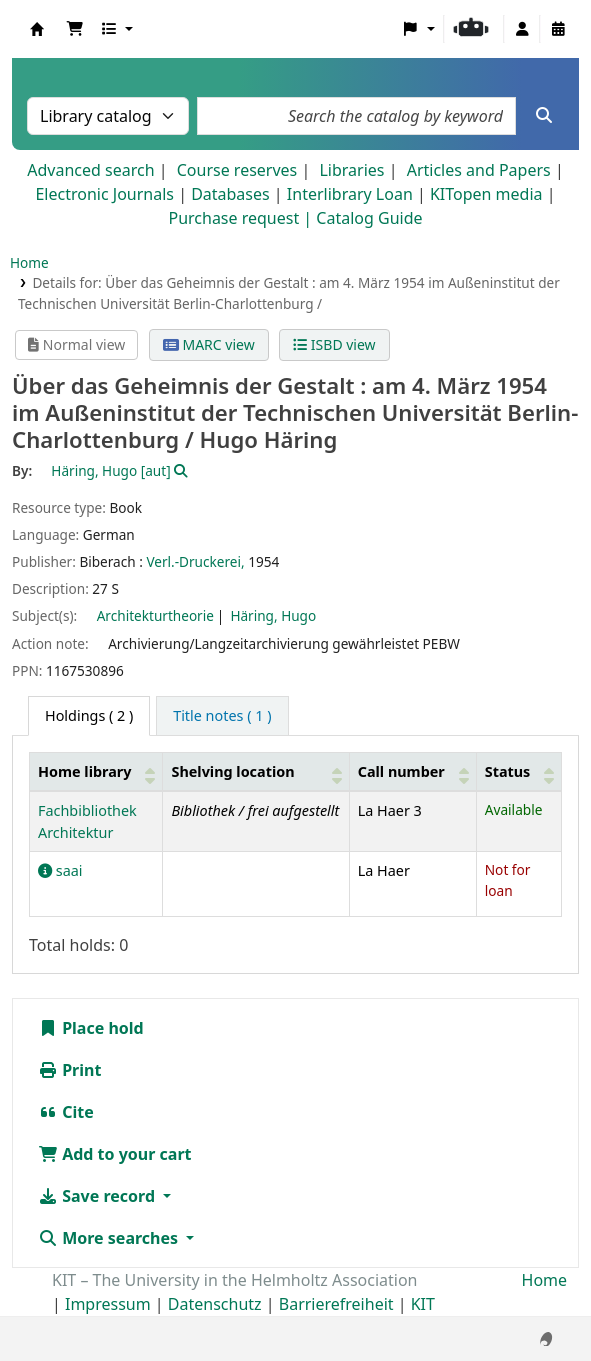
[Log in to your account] (522, 29)
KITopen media (486, 194)
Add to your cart (115, 1154)
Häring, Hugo (273, 615)
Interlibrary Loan (350, 194)
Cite (66, 1112)
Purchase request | (242, 218)
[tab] (222, 716)
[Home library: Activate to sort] (96, 771)
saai (60, 870)
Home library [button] (84, 771)
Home (29, 262)
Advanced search (90, 170)
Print (69, 1070)
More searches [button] (110, 1238)
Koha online (37, 29)
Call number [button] (401, 771)
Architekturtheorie (155, 615)
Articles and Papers (479, 170)
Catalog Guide (369, 218)
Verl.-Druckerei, (195, 561)
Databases (230, 194)
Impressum (108, 1304)
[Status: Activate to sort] (518, 771)
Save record (98, 1196)
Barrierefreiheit (336, 1304)
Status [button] (508, 771)
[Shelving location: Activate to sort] (256, 771)
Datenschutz (215, 1304)
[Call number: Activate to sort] (412, 771)
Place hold (91, 1028)
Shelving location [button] (232, 771)
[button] (75, 29)
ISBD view (334, 344)
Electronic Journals (104, 194)
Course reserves (237, 170)
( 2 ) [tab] (89, 715)
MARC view (209, 344)
